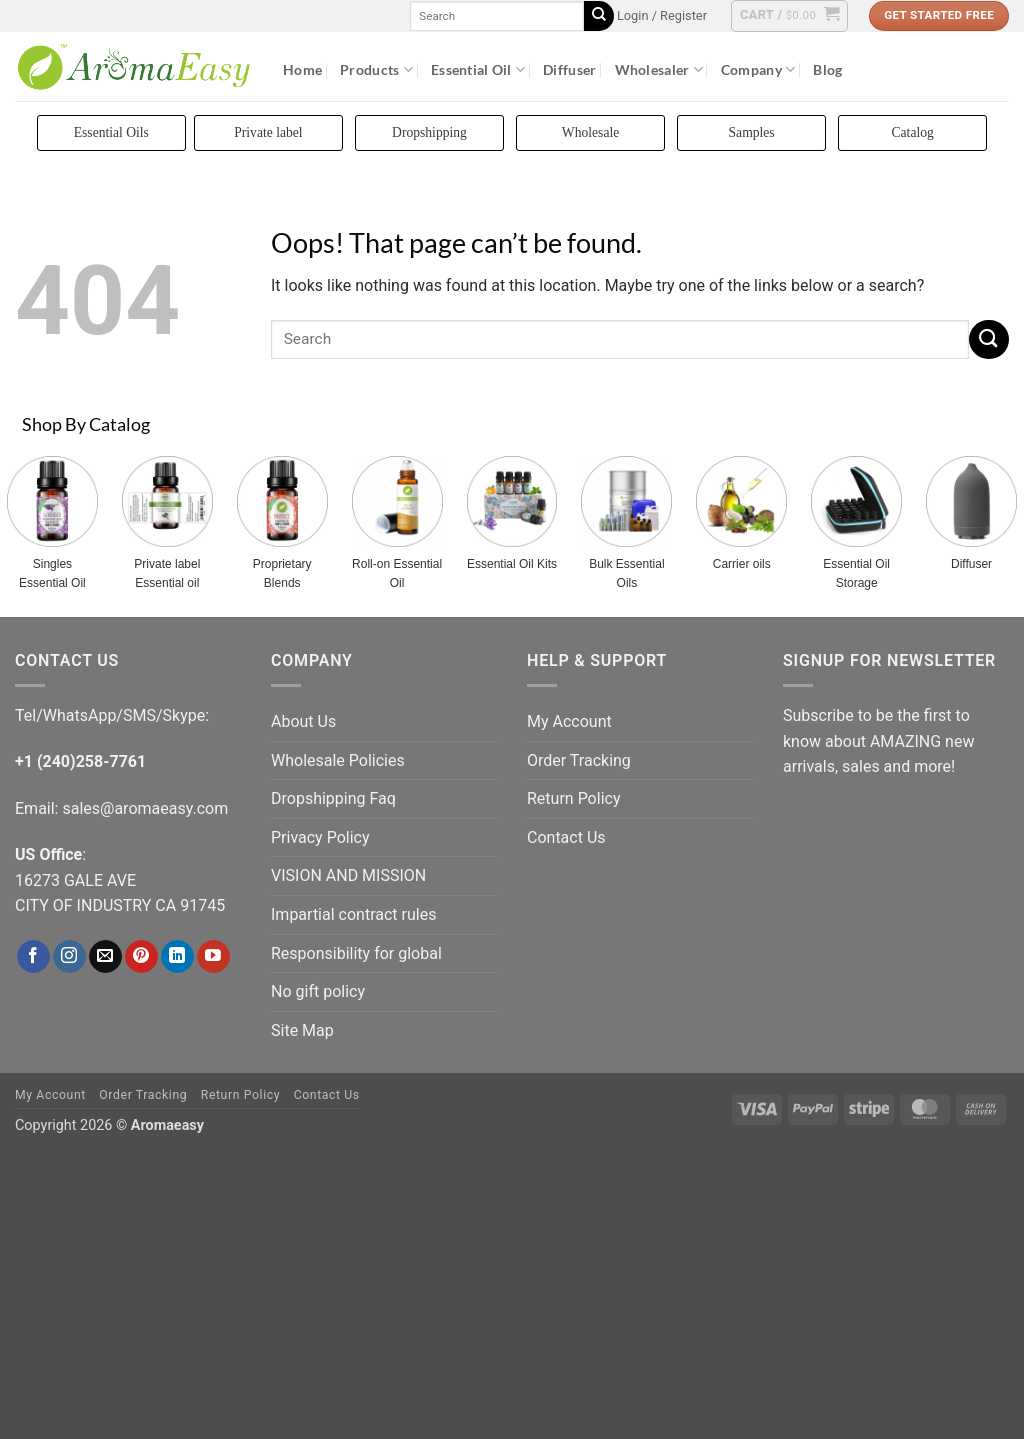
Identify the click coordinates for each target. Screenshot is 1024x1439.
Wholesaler (659, 69)
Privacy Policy (320, 837)
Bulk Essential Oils (626, 573)
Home (302, 69)
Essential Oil (478, 69)
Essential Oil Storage (856, 573)
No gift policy (318, 991)
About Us (303, 721)
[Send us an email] (105, 957)
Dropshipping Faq (333, 798)
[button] (662, 16)
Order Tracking (579, 760)
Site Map (302, 1030)
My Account (569, 721)
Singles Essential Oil (52, 573)
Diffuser (569, 69)
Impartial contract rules (353, 914)
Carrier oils (742, 564)
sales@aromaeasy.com (145, 808)
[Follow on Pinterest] (141, 957)
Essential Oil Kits (512, 564)
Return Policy (573, 798)
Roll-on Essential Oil (397, 573)
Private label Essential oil (167, 573)
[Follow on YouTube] (213, 957)
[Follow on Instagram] (69, 957)
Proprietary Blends (282, 573)
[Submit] (599, 16)
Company (758, 69)
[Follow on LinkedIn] (177, 957)
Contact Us (566, 837)
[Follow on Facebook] (33, 957)
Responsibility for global (356, 953)
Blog (827, 69)
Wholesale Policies (338, 760)
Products (376, 69)
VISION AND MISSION (348, 875)
